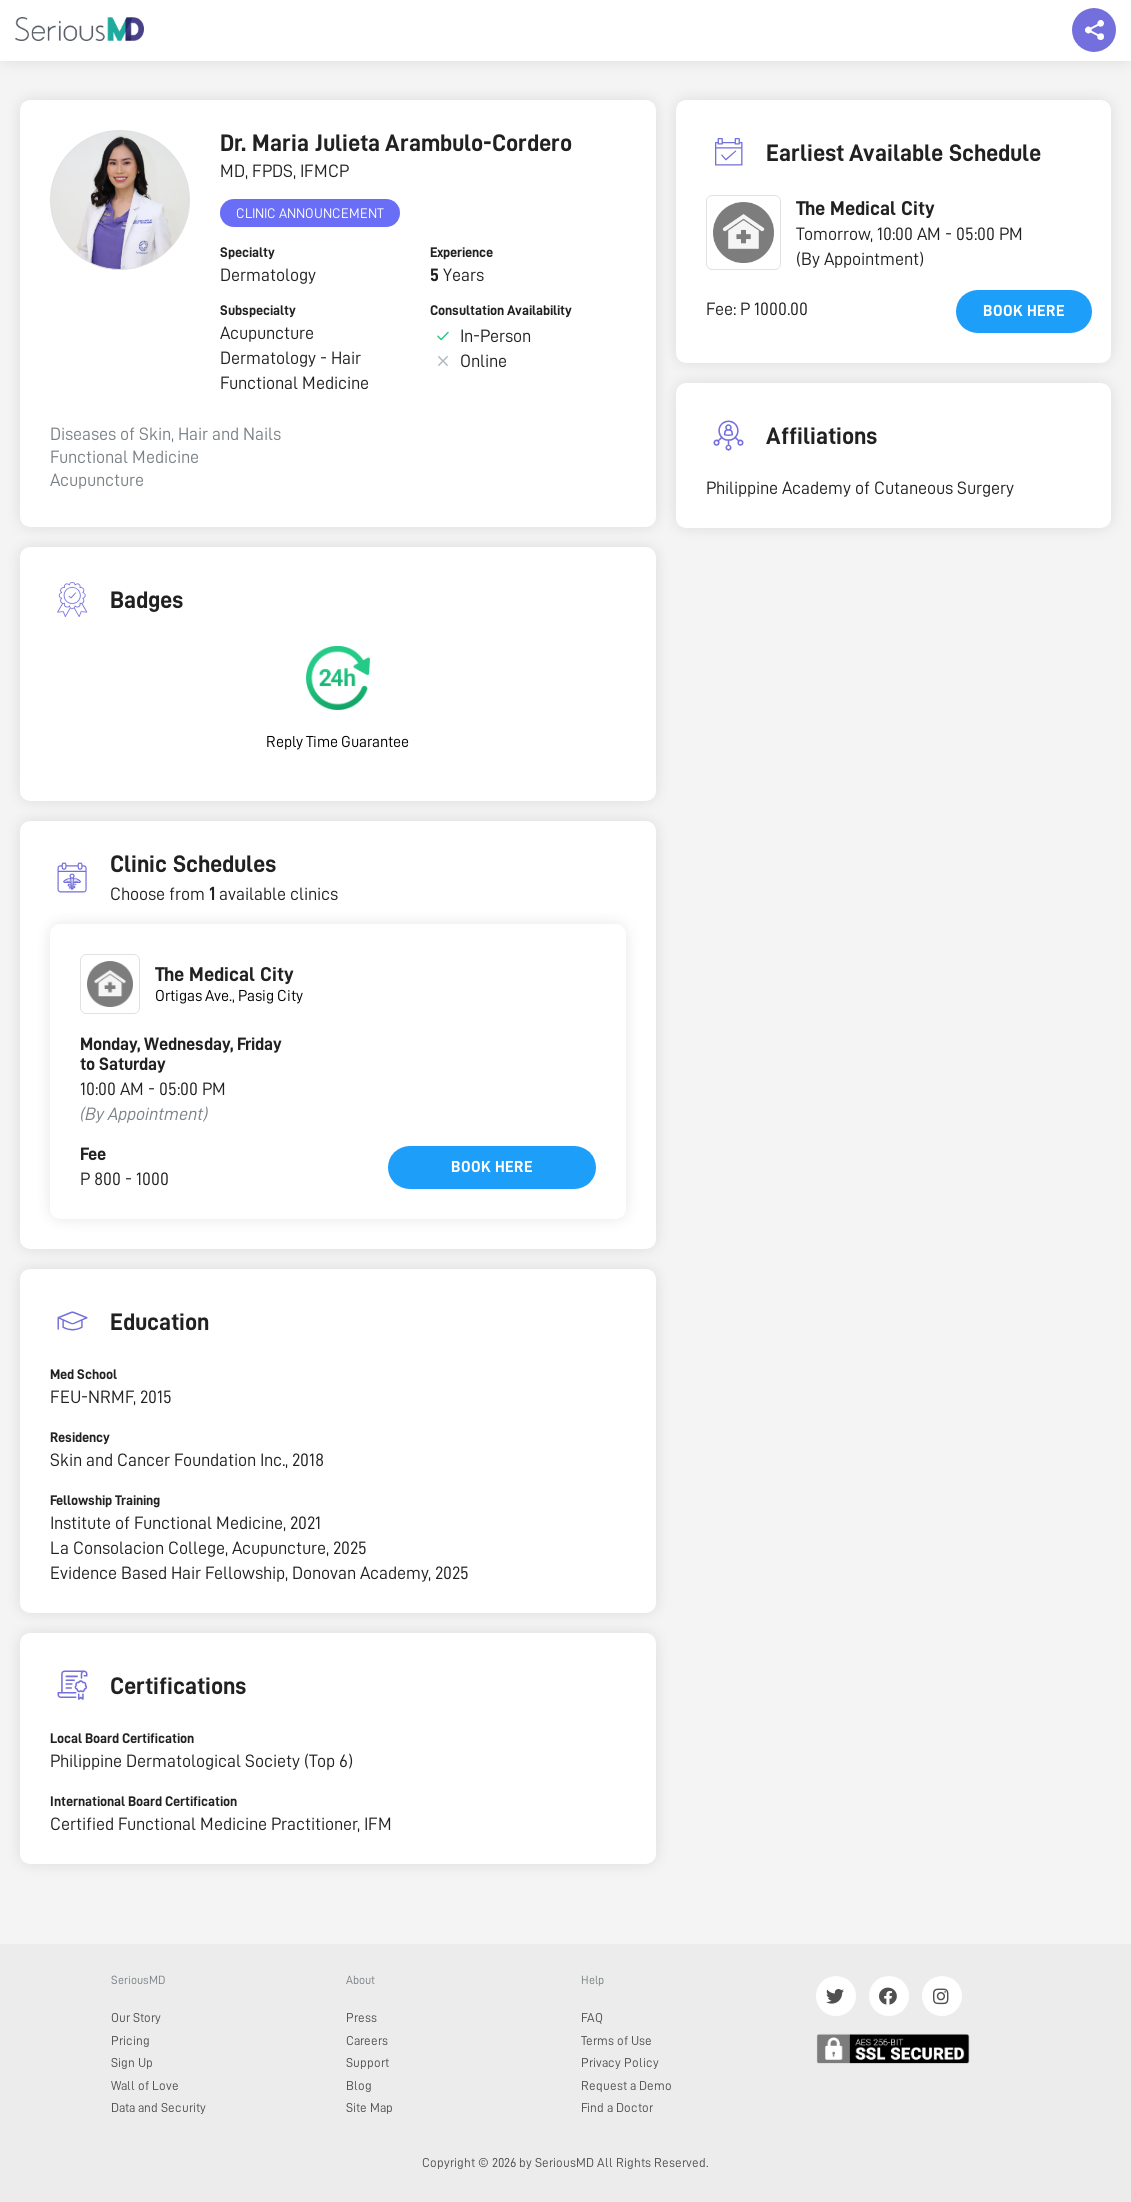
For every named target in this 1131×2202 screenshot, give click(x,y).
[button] (743, 232)
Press (361, 2017)
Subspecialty (258, 310)
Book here (492, 1167)
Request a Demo (626, 2085)
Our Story (136, 2017)
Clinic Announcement (310, 213)
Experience (461, 252)
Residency (80, 1437)
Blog (359, 2085)
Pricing (130, 2040)
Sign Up (132, 2062)
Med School (83, 1374)
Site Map (369, 2107)
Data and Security (158, 2107)
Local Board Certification (122, 1738)
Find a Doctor (617, 2107)
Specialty (247, 252)
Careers (367, 2040)
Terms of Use (616, 2040)
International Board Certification (143, 1801)
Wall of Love (145, 2085)
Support (367, 2062)
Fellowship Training (105, 1500)
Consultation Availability (501, 310)
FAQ (592, 2017)
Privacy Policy (620, 2062)
